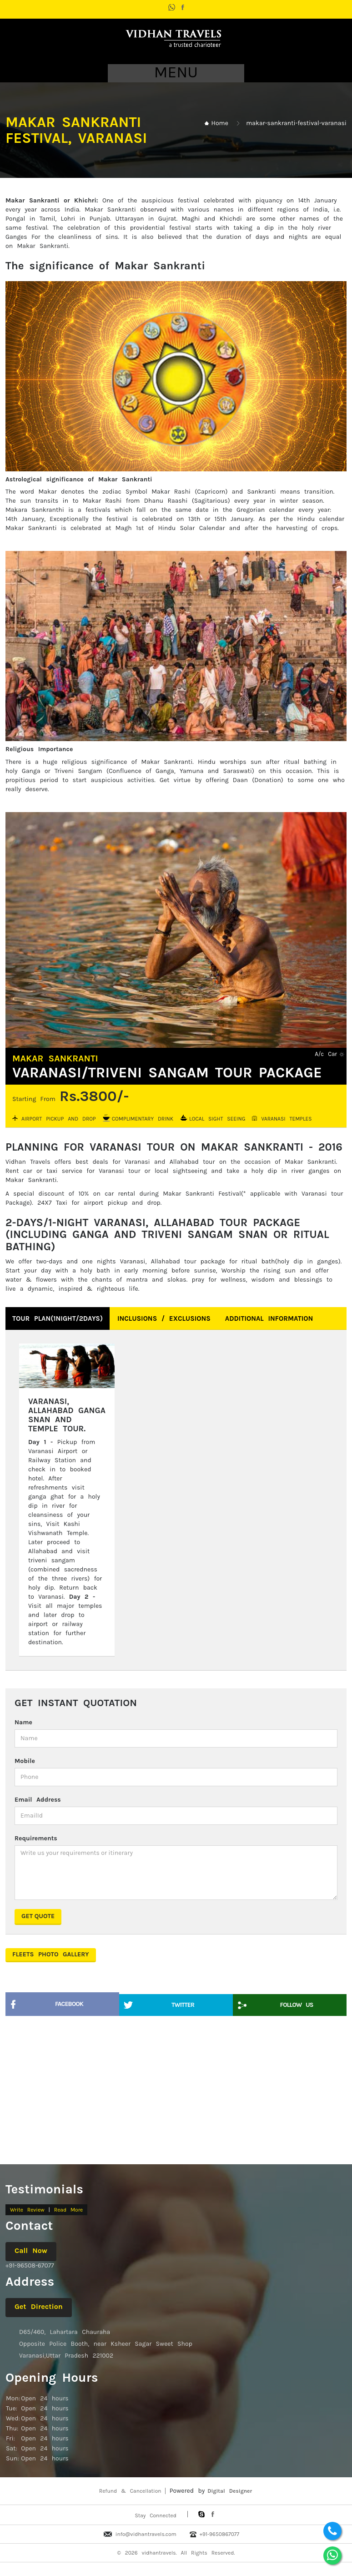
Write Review (27, 2210)
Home (219, 123)
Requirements (36, 1838)
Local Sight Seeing (217, 1118)
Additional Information (269, 1318)
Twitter (182, 2005)
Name (23, 1722)
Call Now (31, 2250)
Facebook (69, 2004)
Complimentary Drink (142, 1118)
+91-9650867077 (219, 2534)
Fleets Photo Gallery (50, 1954)
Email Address (38, 1799)
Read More (68, 2210)
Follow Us (296, 2005)
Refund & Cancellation (130, 2491)
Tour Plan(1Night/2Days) (57, 1318)
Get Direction (39, 2306)
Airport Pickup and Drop (58, 1118)
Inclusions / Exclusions (164, 1318)
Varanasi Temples (286, 1118)
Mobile (25, 1761)
